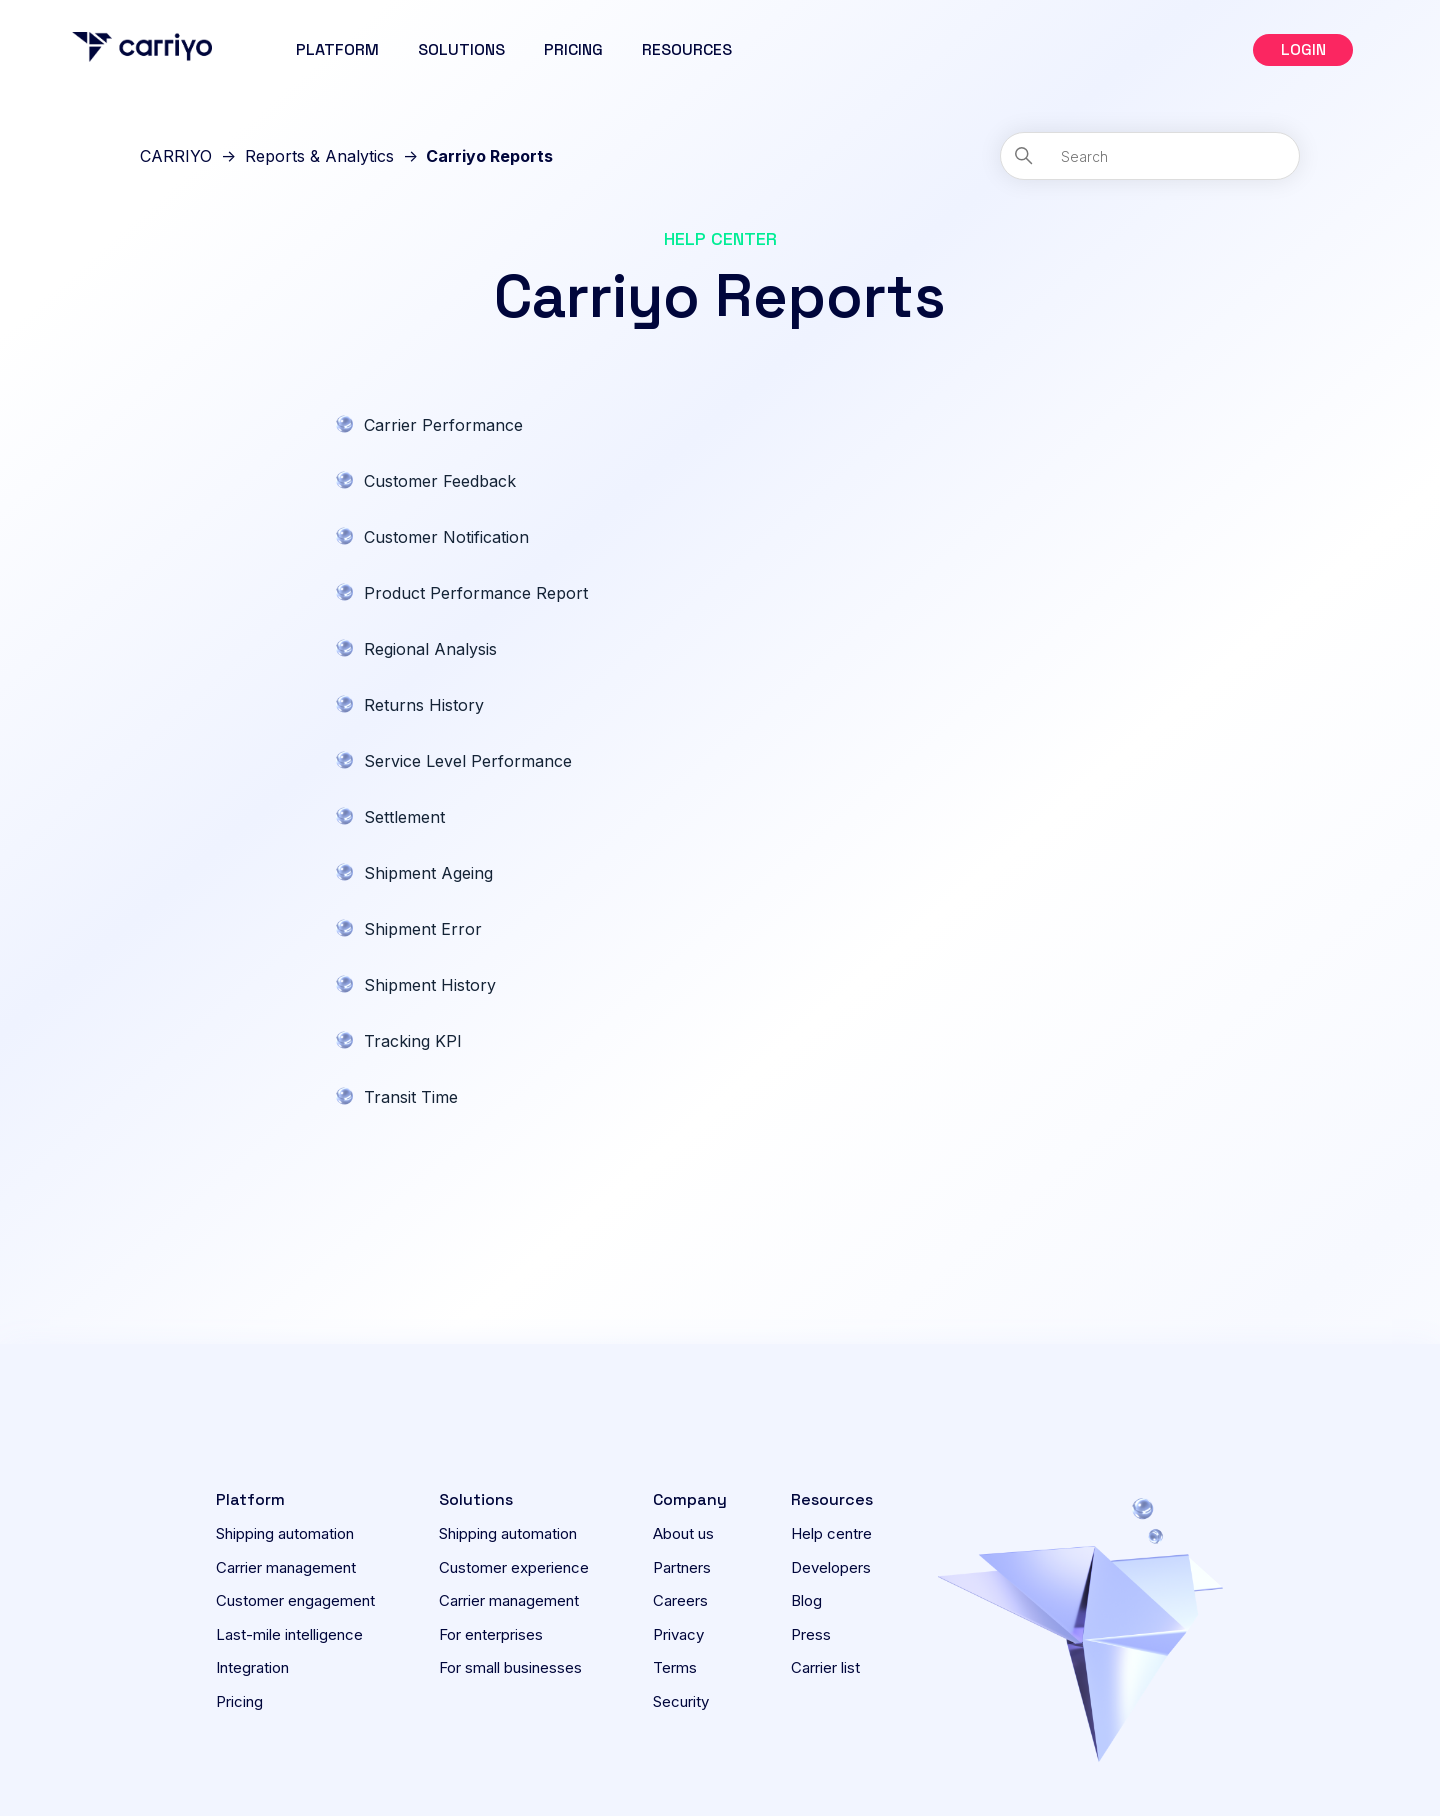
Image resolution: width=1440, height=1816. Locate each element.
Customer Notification (446, 537)
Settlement (404, 817)
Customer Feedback (440, 481)
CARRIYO (176, 156)
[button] (1303, 50)
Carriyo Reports (489, 156)
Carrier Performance (443, 425)
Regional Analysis (430, 649)
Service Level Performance (468, 761)
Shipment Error (423, 929)
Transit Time (411, 1097)
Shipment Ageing (428, 873)
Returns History (424, 705)
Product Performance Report (476, 593)
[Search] (1150, 156)
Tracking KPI (413, 1041)
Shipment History (430, 985)
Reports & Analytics (319, 156)
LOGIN (1303, 49)
